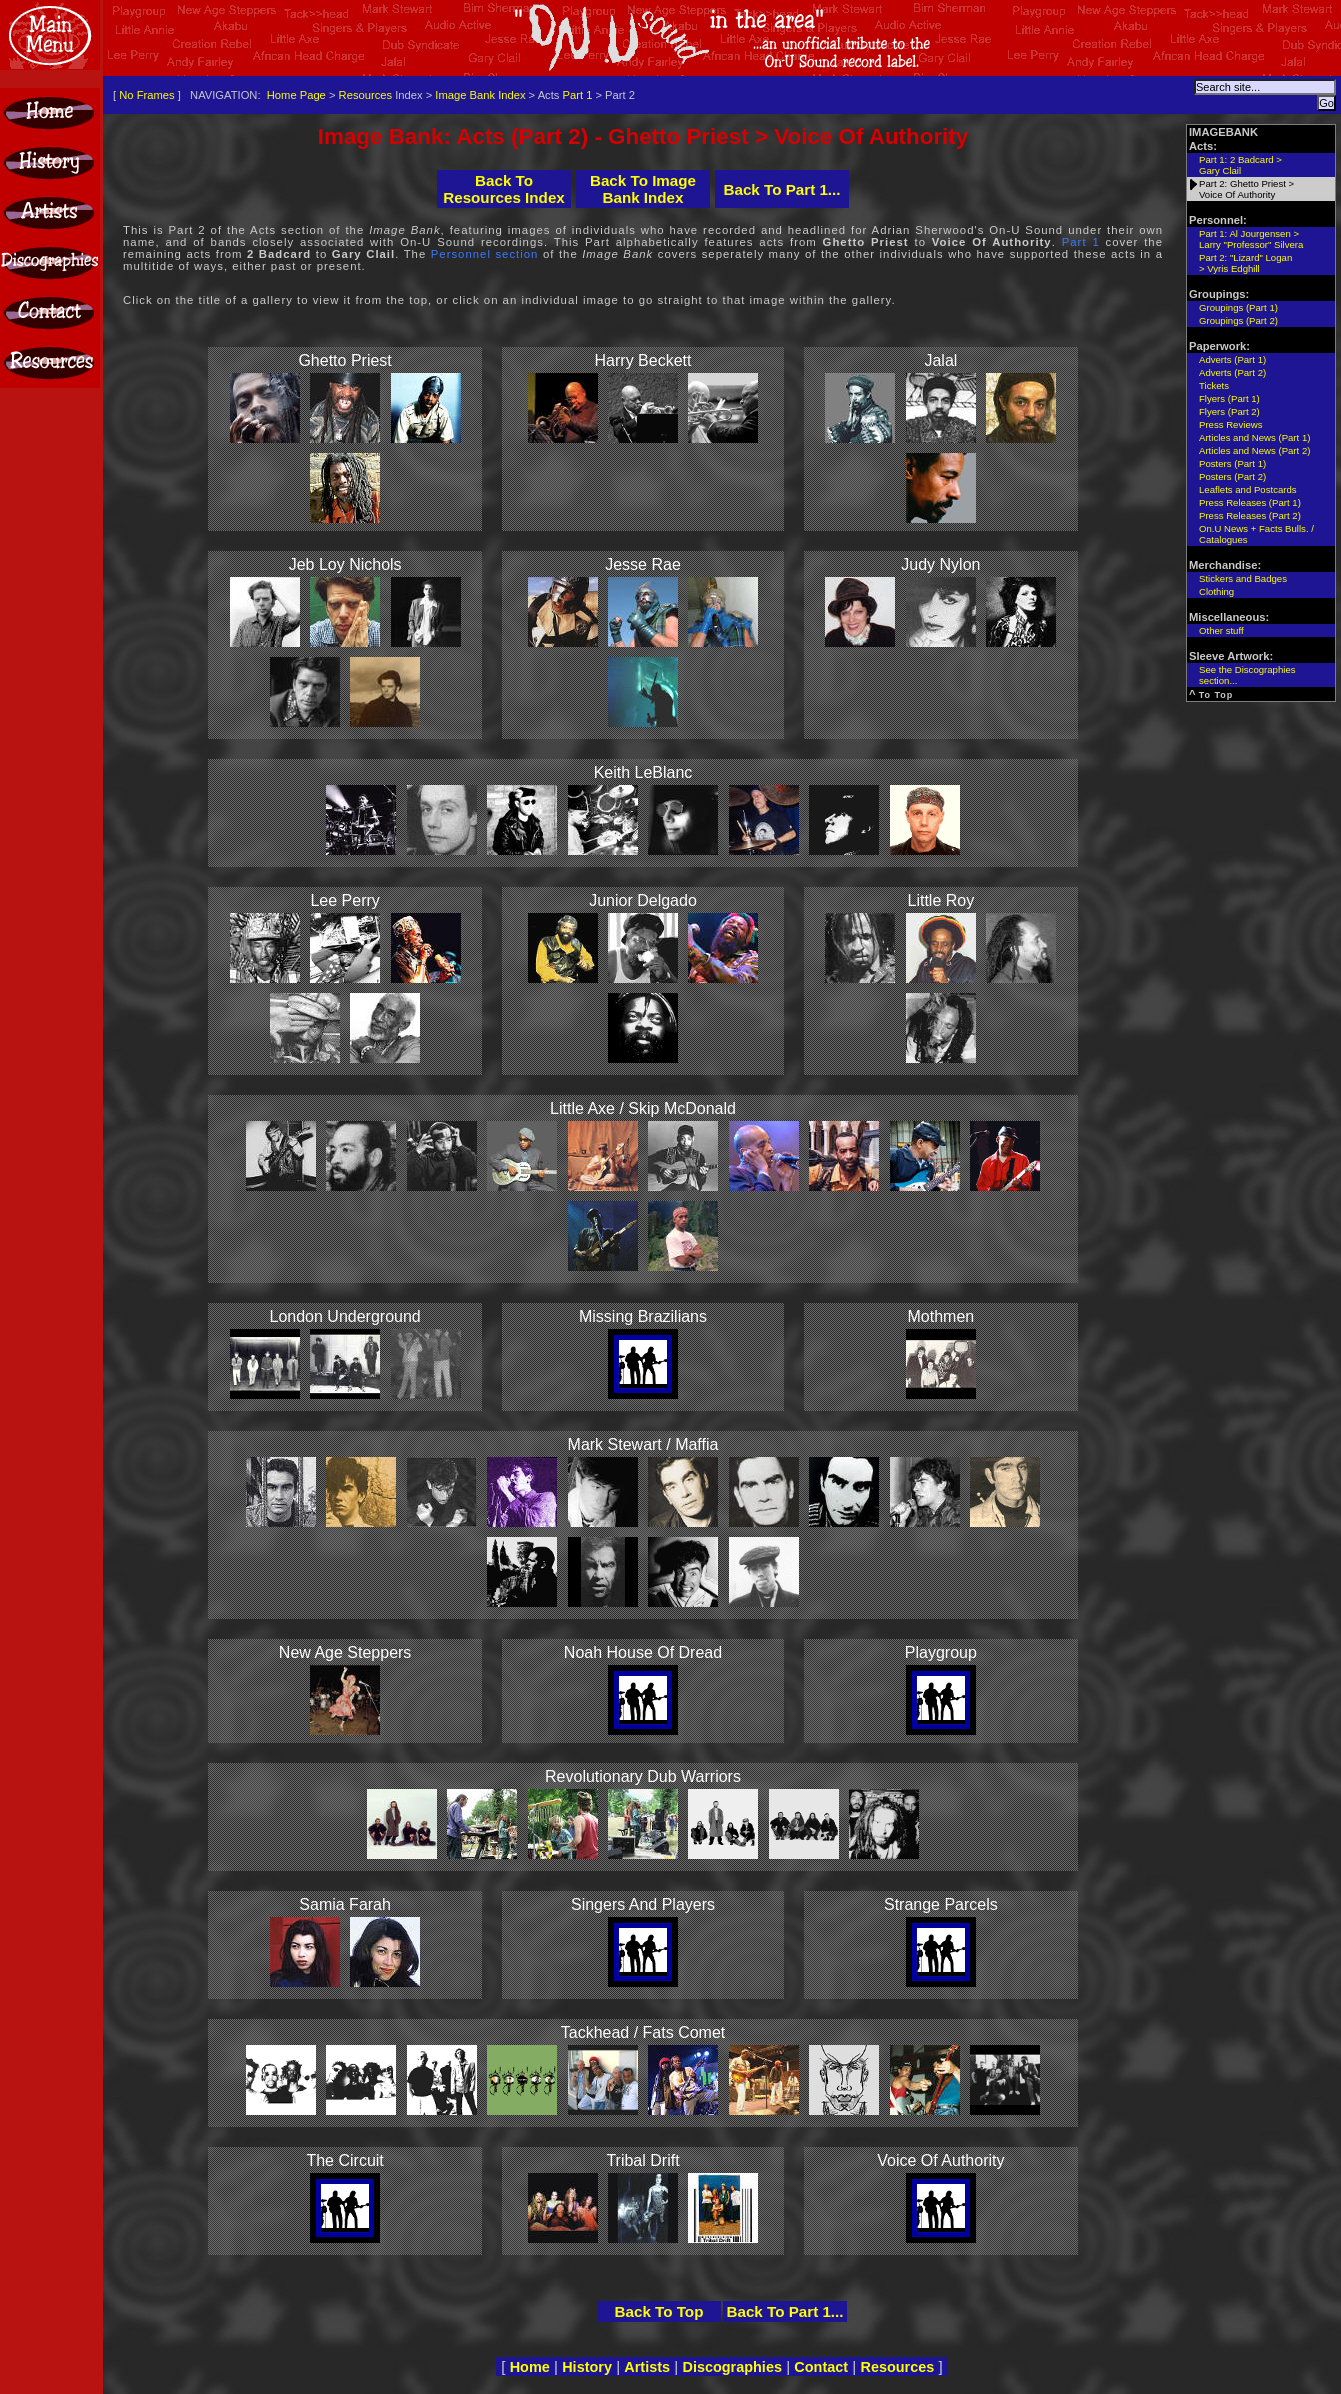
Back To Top (659, 2311)
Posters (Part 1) (1232, 463)
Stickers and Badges (1243, 578)
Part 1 (578, 95)
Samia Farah (345, 1904)
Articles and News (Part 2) (1254, 450)
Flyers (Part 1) (1229, 398)
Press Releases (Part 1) (1250, 502)
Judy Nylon (940, 564)
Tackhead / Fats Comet (643, 2032)
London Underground (345, 1316)
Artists (647, 2367)
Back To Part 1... (781, 189)
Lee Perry (344, 900)
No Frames (146, 95)
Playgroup (941, 1652)
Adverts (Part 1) (1232, 359)
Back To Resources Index (504, 189)
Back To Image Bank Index (643, 189)
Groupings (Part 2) (1238, 320)
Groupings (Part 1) (1238, 307)
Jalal (940, 360)
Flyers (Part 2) (1229, 411)
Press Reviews (1230, 424)
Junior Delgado (643, 900)
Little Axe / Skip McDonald (643, 1108)
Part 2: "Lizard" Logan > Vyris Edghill (1245, 263)
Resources (365, 95)
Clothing (1216, 591)
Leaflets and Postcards (1248, 489)
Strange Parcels (941, 1904)
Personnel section (485, 254)
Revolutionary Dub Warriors (643, 1776)
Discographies (732, 2367)
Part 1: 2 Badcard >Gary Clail (1240, 165)
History (587, 2367)
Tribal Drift (642, 2160)
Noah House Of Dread (643, 1652)
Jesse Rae (643, 564)
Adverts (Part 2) (1232, 372)
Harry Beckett (643, 360)
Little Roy (941, 900)
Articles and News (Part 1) (1254, 437)
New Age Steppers (345, 1652)
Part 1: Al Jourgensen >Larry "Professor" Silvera (1251, 239)
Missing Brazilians (643, 1316)
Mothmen (941, 1316)
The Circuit (344, 2160)
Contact (821, 2367)
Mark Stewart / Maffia (643, 1444)
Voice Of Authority (940, 2160)
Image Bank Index (480, 95)
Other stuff (1221, 630)
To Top (1216, 695)
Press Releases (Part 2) (1250, 515)
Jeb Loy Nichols (345, 564)
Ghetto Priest (344, 360)
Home (530, 2367)
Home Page (296, 95)
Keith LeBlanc (643, 772)
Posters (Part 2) (1232, 476)
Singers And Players (643, 1904)
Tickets (1214, 385)
